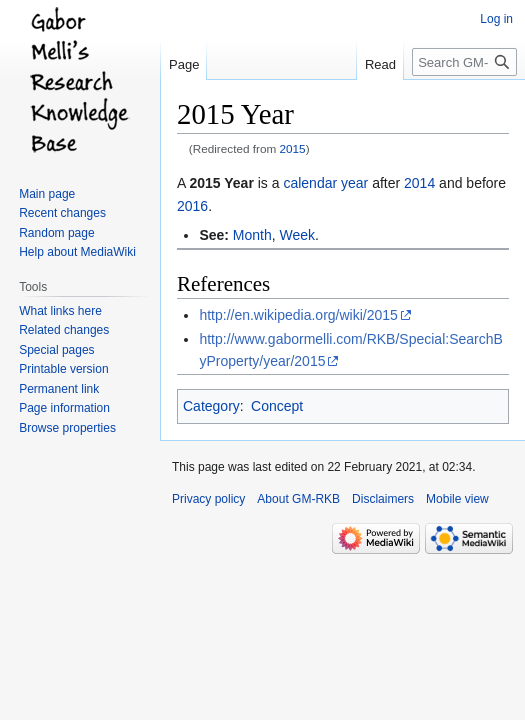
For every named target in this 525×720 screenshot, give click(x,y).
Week (298, 235)
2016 (192, 206)
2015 (293, 148)
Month (252, 235)
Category (211, 406)
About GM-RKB (298, 499)
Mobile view (457, 499)
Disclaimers (383, 499)
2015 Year (221, 183)
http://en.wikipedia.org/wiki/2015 (298, 315)
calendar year (325, 183)
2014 (419, 183)
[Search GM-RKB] (464, 62)
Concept (277, 406)
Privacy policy (208, 499)
